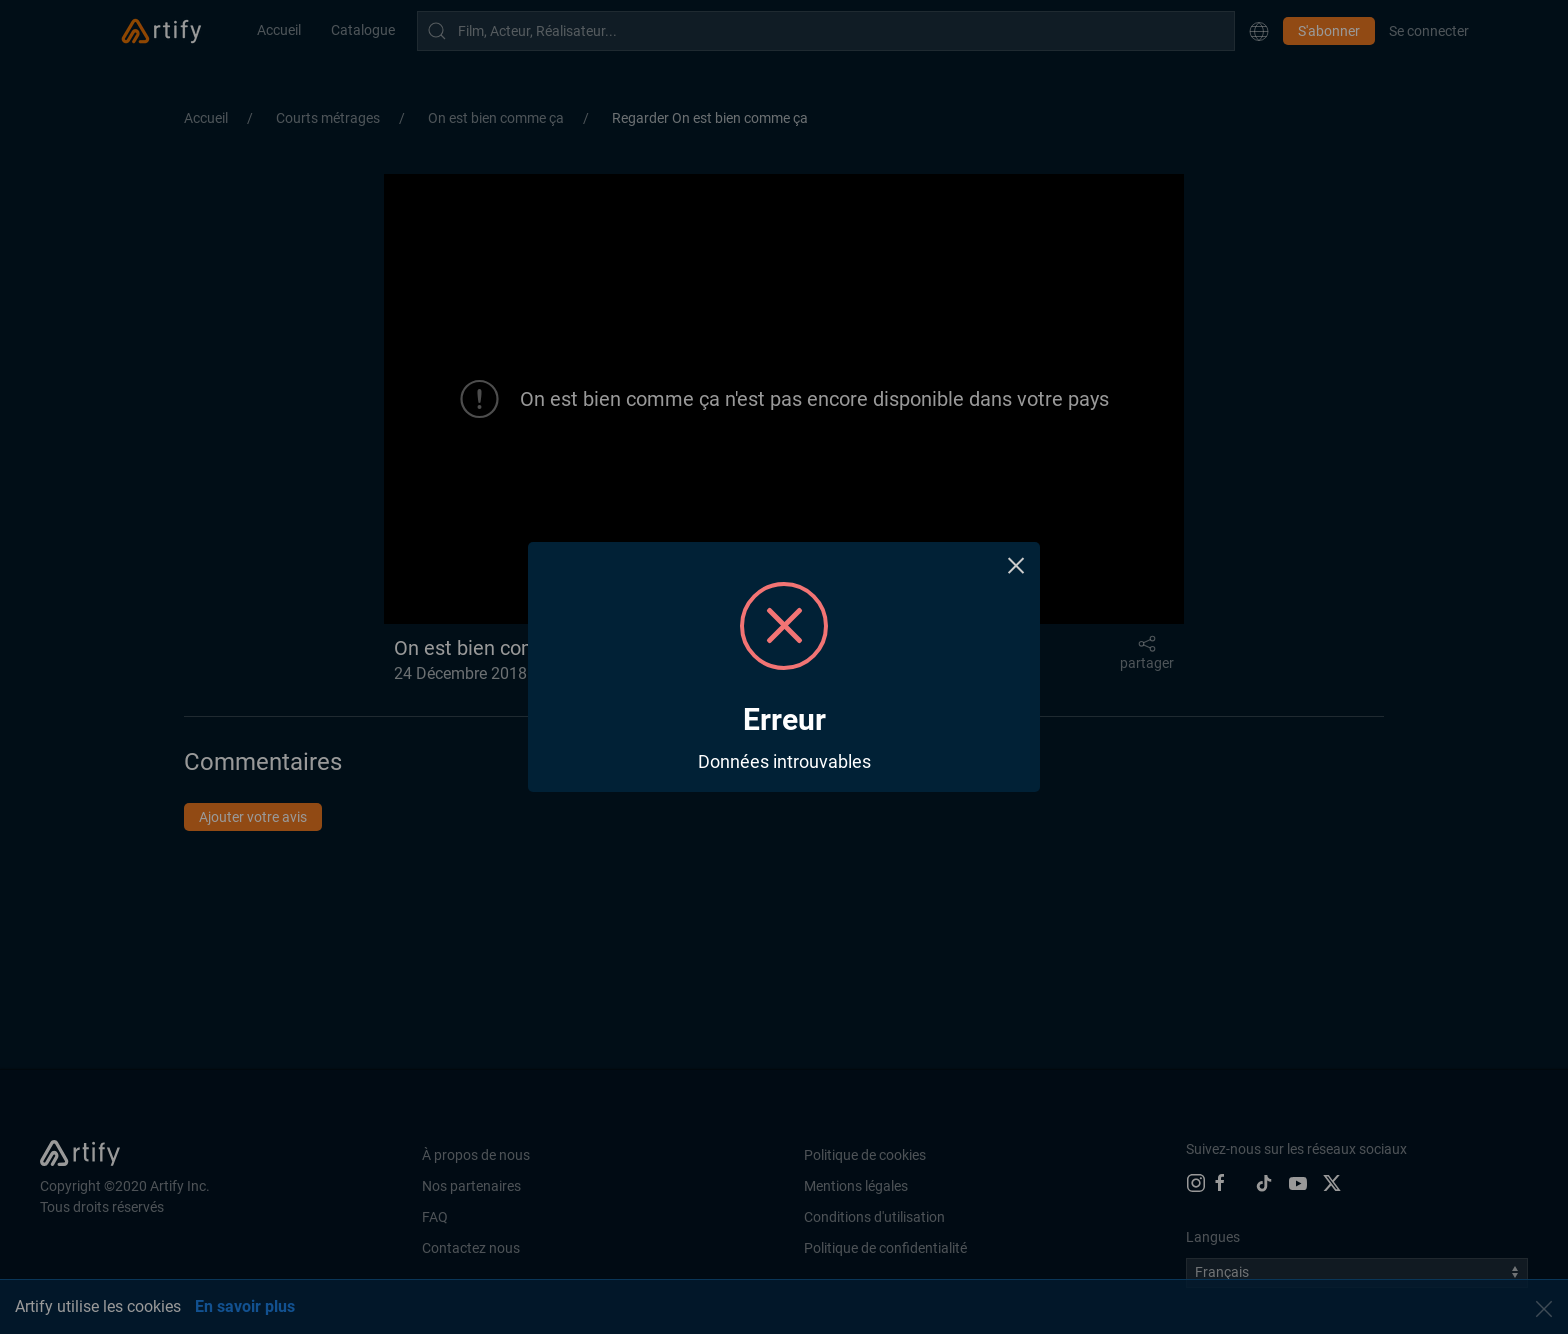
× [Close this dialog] (1016, 565)
